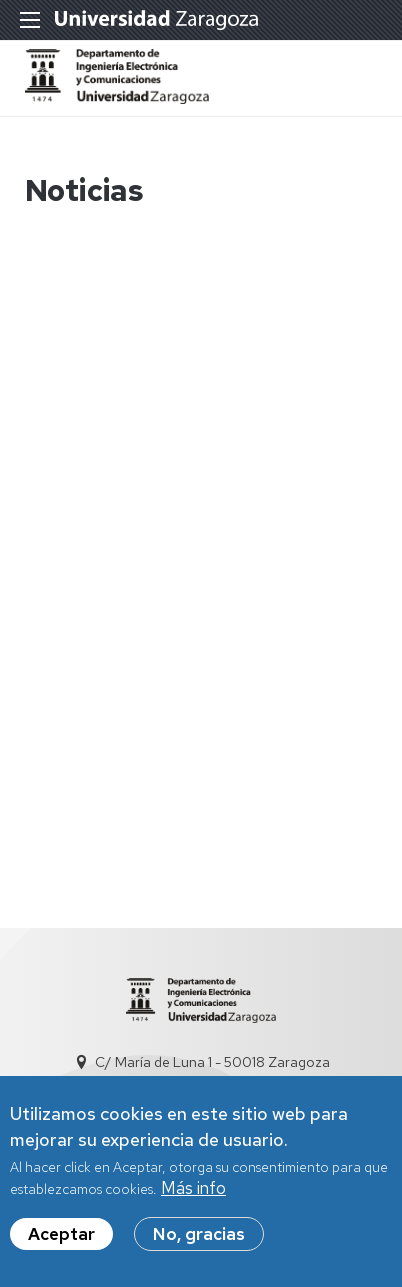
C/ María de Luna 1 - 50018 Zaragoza (212, 1062)
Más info (193, 1196)
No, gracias (199, 1242)
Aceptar (61, 1242)
